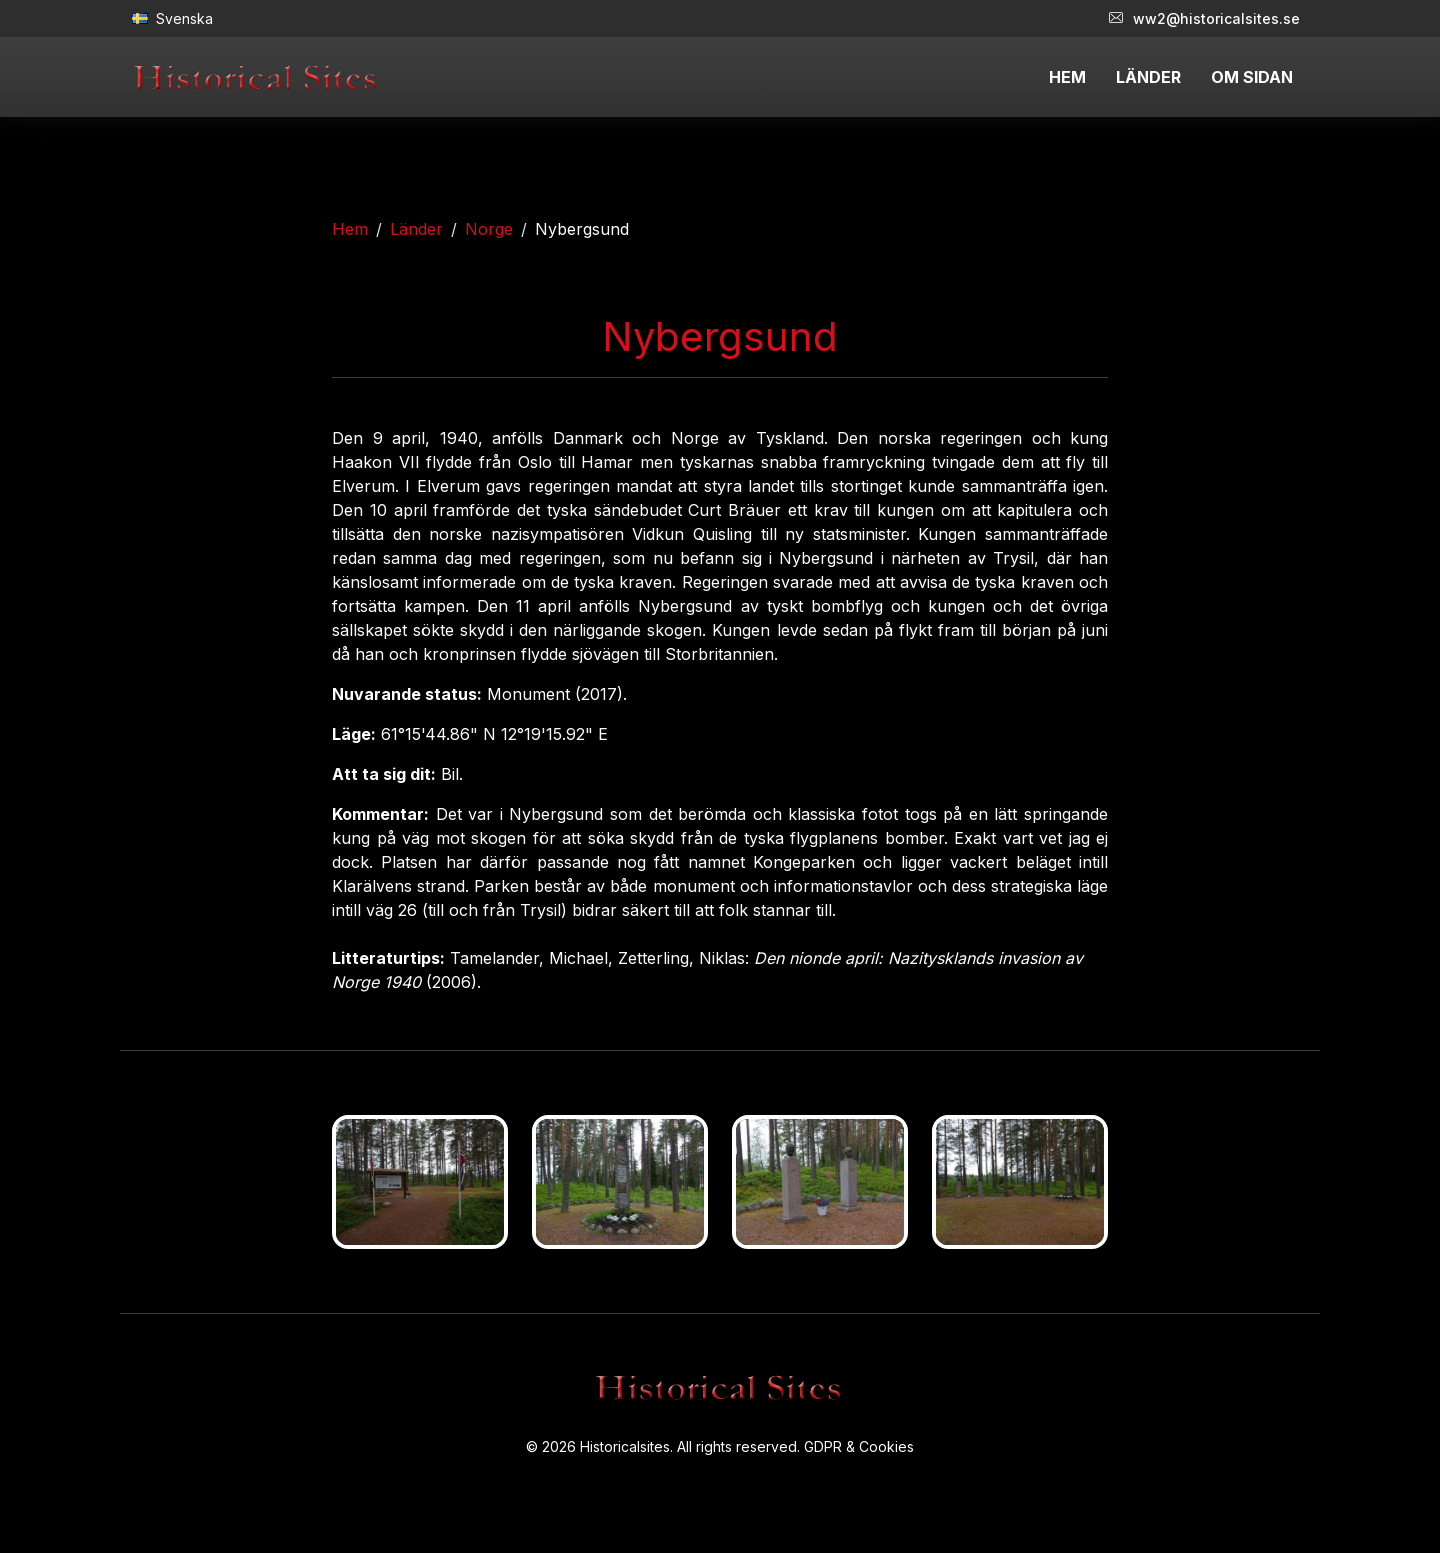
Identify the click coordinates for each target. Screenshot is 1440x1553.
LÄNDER (1148, 77)
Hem (350, 229)
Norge (489, 229)
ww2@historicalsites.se (1204, 18)
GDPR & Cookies (859, 1446)
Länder (416, 229)
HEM (1067, 77)
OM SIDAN (1252, 77)
